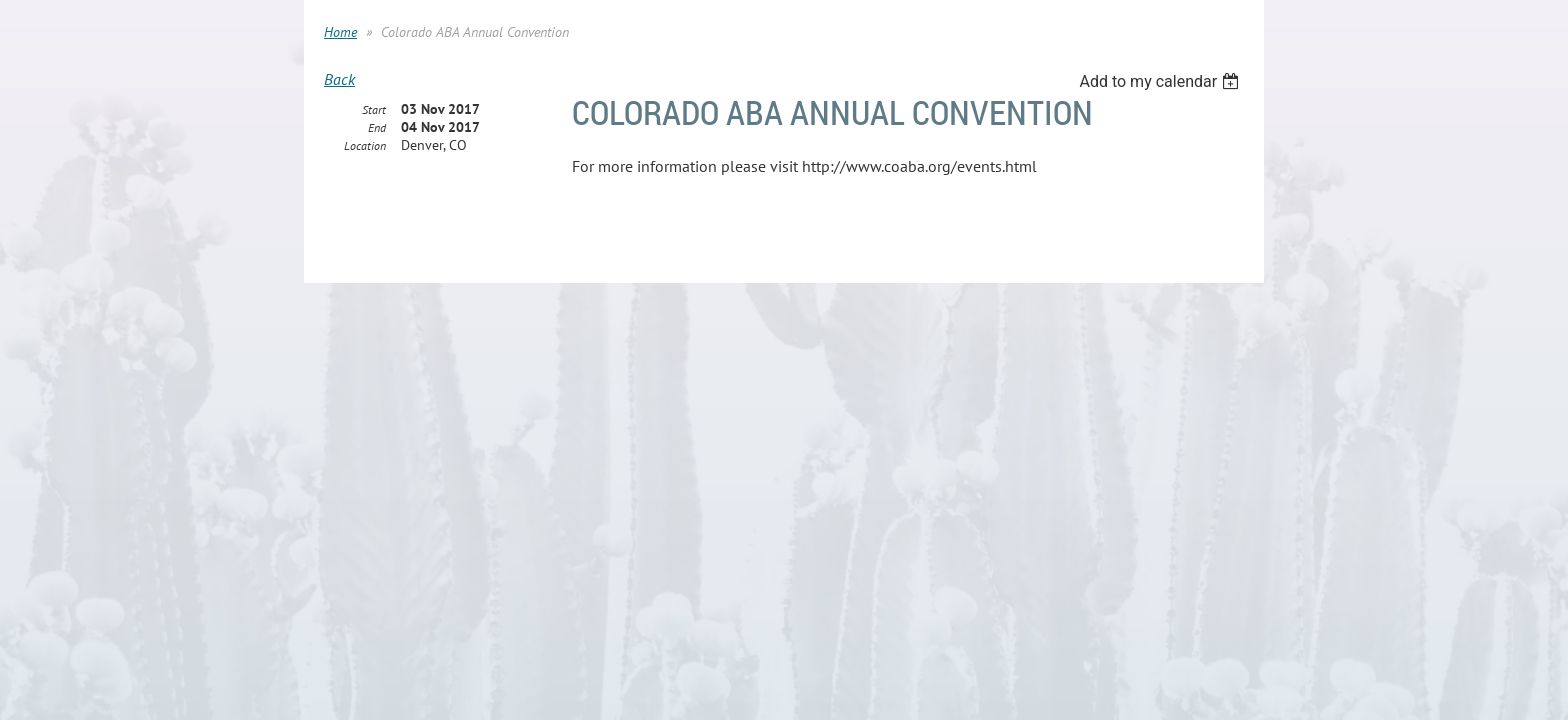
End (377, 128)
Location (365, 146)
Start (374, 110)
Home (340, 32)
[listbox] (1161, 81)
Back (339, 79)
